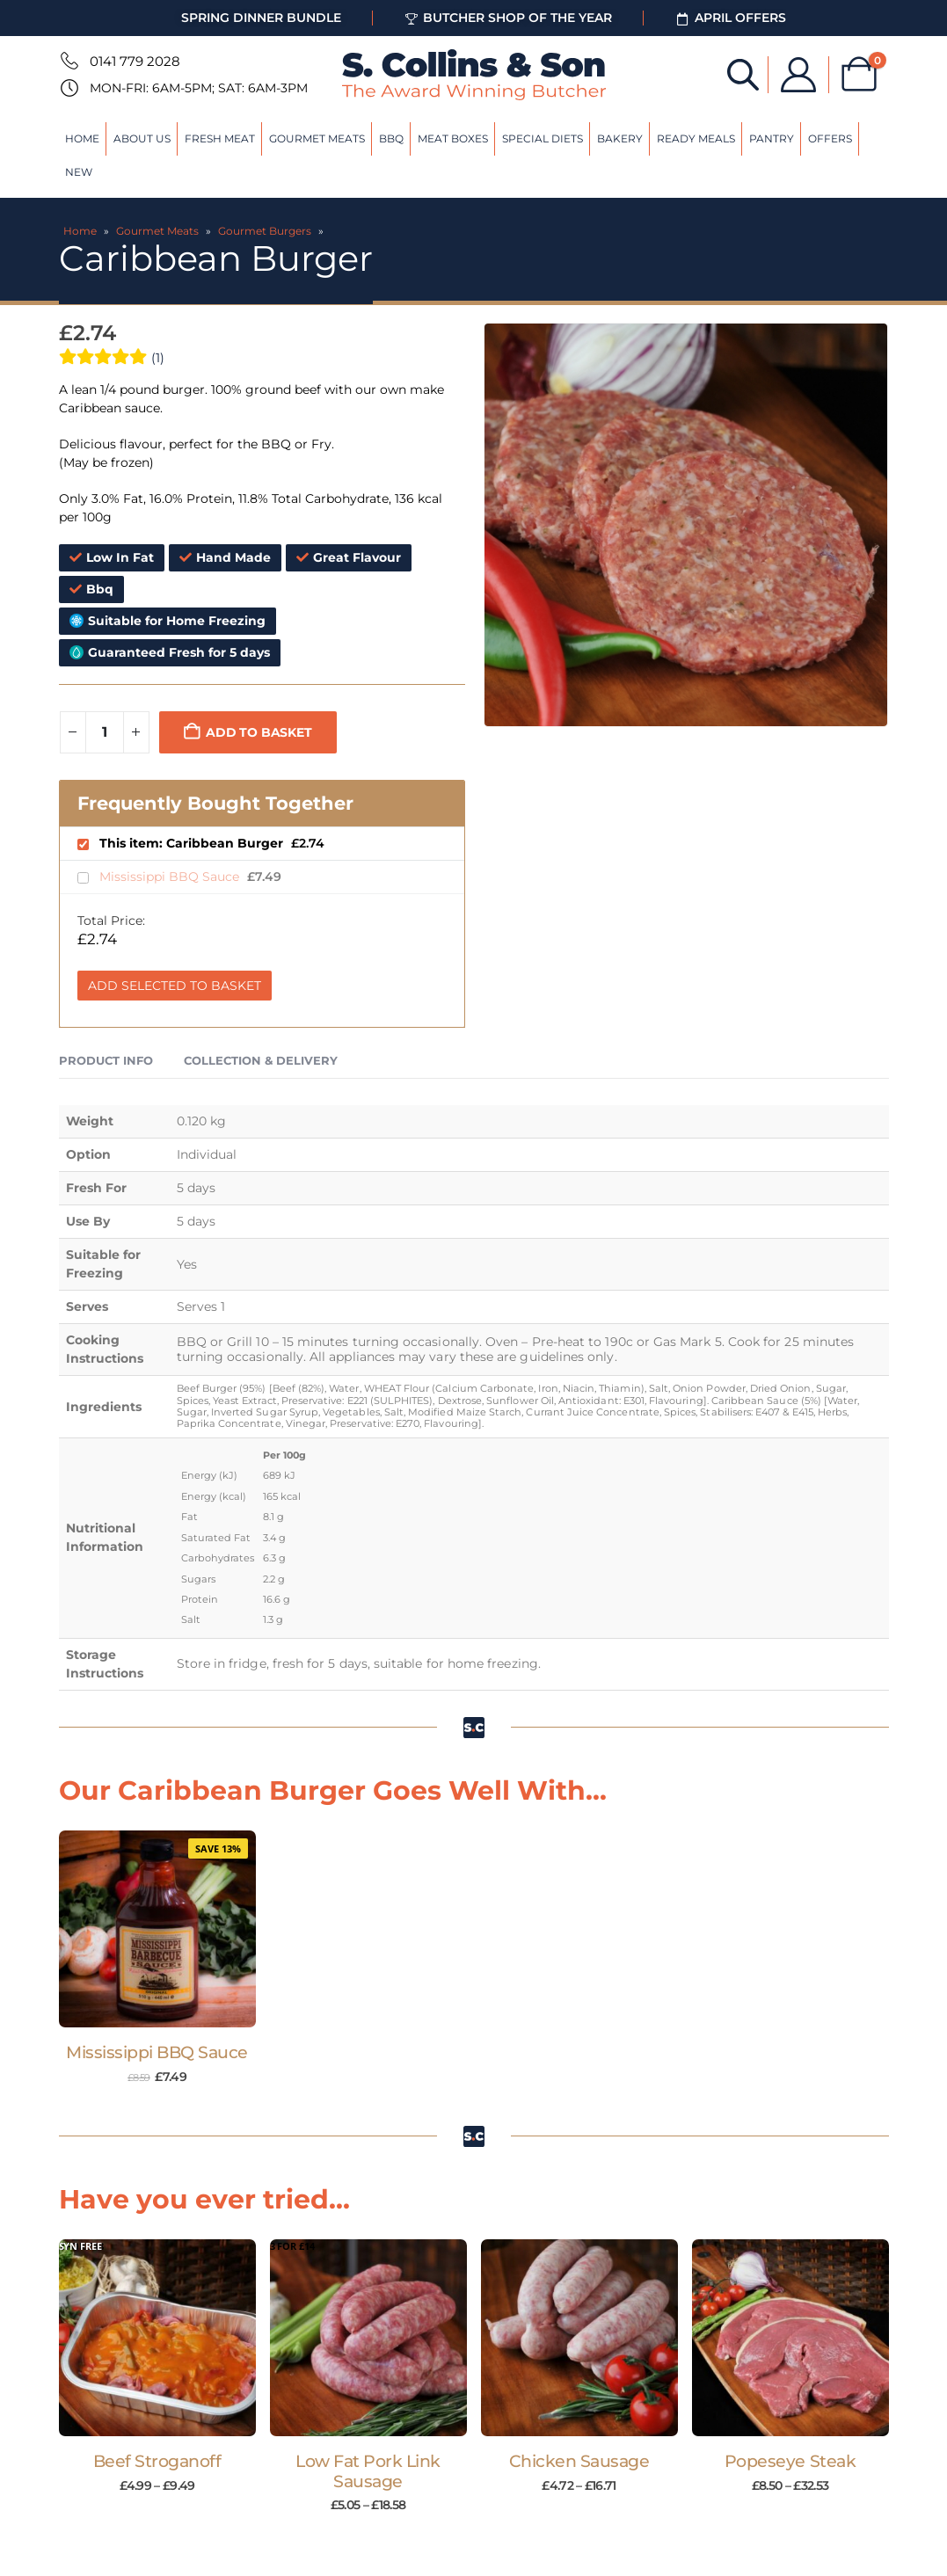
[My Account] (797, 74)
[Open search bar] (742, 73)
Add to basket (258, 732)
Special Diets (542, 138)
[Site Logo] (474, 74)
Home (82, 138)
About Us (142, 138)
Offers (830, 138)
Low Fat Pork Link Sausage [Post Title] (368, 2471)
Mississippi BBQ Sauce (171, 876)
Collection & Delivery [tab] (261, 1060)
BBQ (391, 138)
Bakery (620, 138)
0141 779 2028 (135, 61)
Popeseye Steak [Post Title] (790, 2461)
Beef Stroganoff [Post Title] (157, 2461)
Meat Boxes (453, 138)
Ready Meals (696, 138)
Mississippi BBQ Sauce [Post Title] (157, 2052)
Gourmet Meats (317, 138)
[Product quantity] (104, 732)
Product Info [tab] (106, 1060)
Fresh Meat (220, 138)
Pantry (771, 138)
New (78, 171)
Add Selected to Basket (174, 985)
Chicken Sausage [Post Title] (579, 2461)
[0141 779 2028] (67, 60)
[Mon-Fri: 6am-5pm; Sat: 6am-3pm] (67, 88)
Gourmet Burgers (264, 230)
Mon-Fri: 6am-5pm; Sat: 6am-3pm (199, 88)
